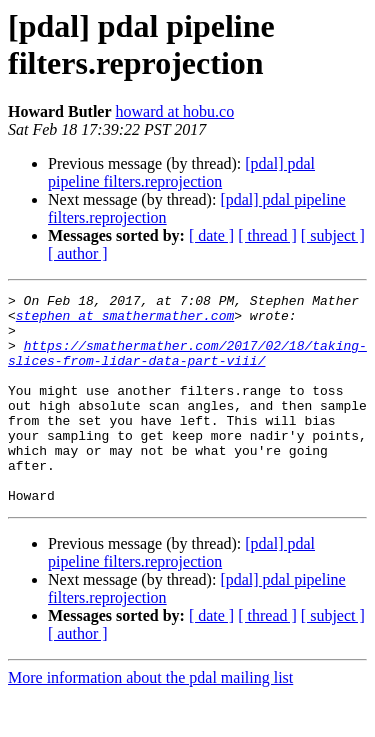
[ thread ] (267, 235)
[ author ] (78, 253)
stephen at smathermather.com (125, 321)
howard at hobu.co (175, 111)
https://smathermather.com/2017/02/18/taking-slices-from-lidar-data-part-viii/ (187, 366)
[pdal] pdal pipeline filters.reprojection (181, 172)
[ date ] (211, 235)
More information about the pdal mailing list (150, 719)
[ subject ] (333, 235)
